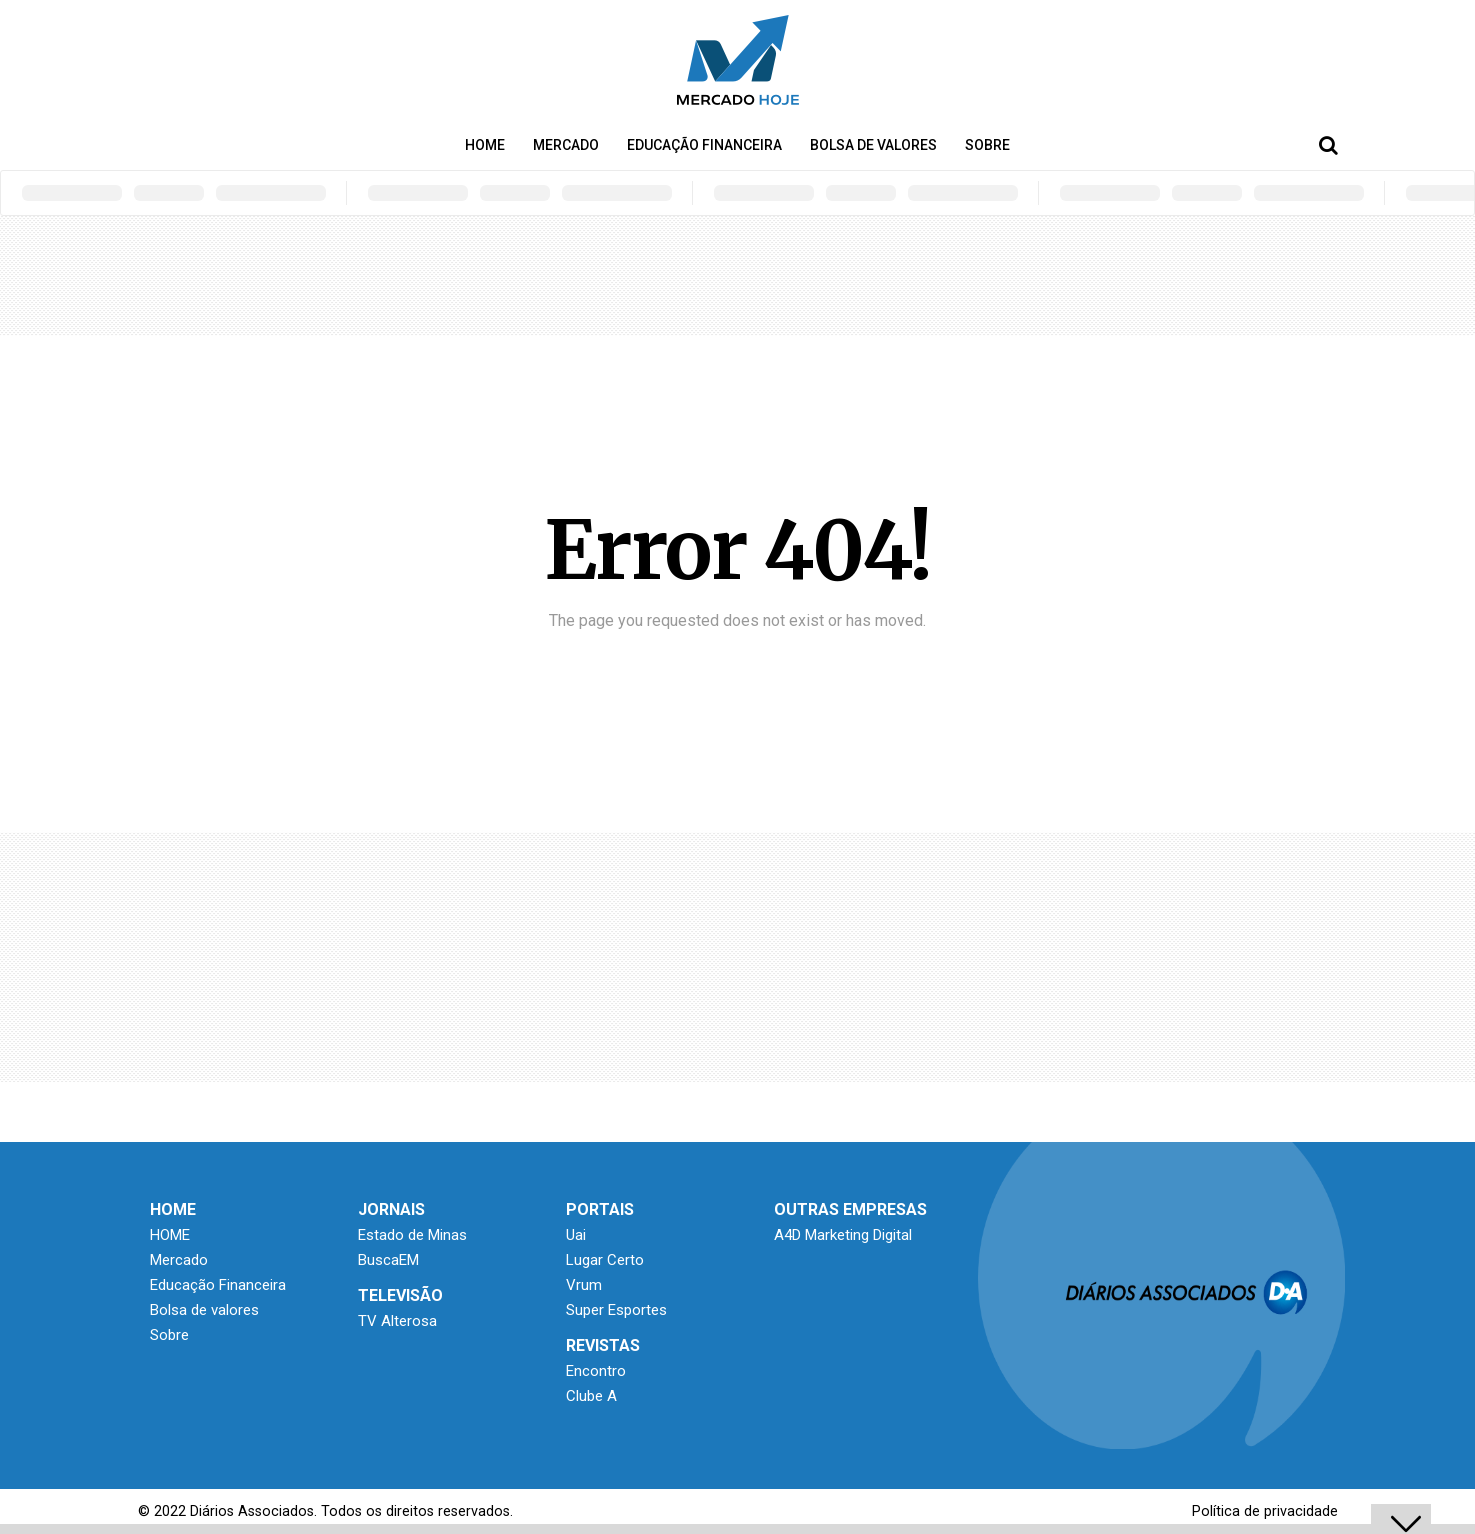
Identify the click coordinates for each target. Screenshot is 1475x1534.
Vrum (584, 1285)
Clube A (591, 1396)
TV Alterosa (397, 1321)
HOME (485, 145)
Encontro (596, 1371)
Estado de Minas (412, 1235)
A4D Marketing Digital (843, 1235)
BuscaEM (388, 1260)
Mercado (566, 145)
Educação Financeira (704, 145)
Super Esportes (616, 1310)
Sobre (987, 145)
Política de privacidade (1265, 1511)
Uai (576, 1235)
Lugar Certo (605, 1260)
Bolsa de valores (873, 145)
